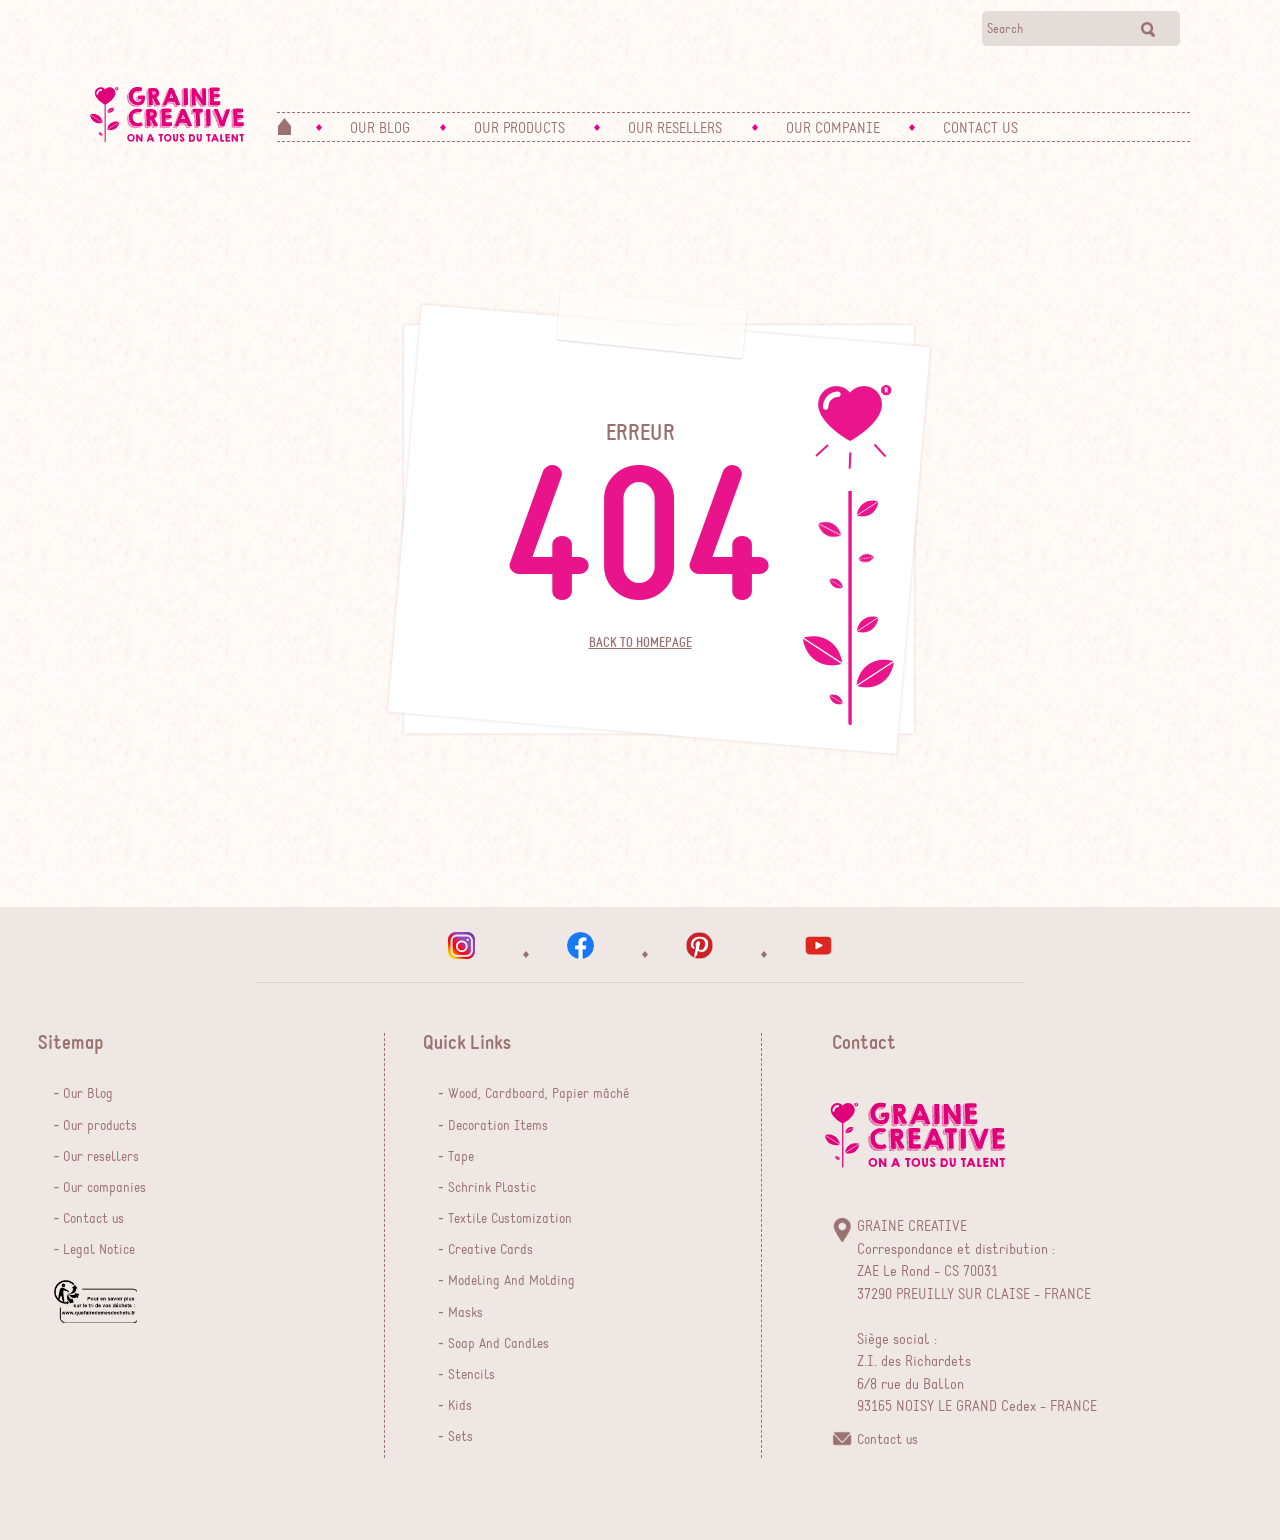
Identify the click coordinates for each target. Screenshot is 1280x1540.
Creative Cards (490, 1250)
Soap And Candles (498, 1344)
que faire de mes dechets (95, 1301)
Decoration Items (498, 1126)
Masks (465, 1313)
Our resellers (101, 1157)
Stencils (471, 1375)
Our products (100, 1126)
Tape (461, 1157)
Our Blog (88, 1094)
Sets (460, 1437)
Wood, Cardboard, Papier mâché (538, 1094)
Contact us (93, 1219)
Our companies (104, 1188)
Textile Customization (510, 1219)
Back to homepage (640, 643)
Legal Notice (99, 1250)
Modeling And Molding (511, 1281)
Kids (460, 1406)
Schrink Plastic (492, 1188)
